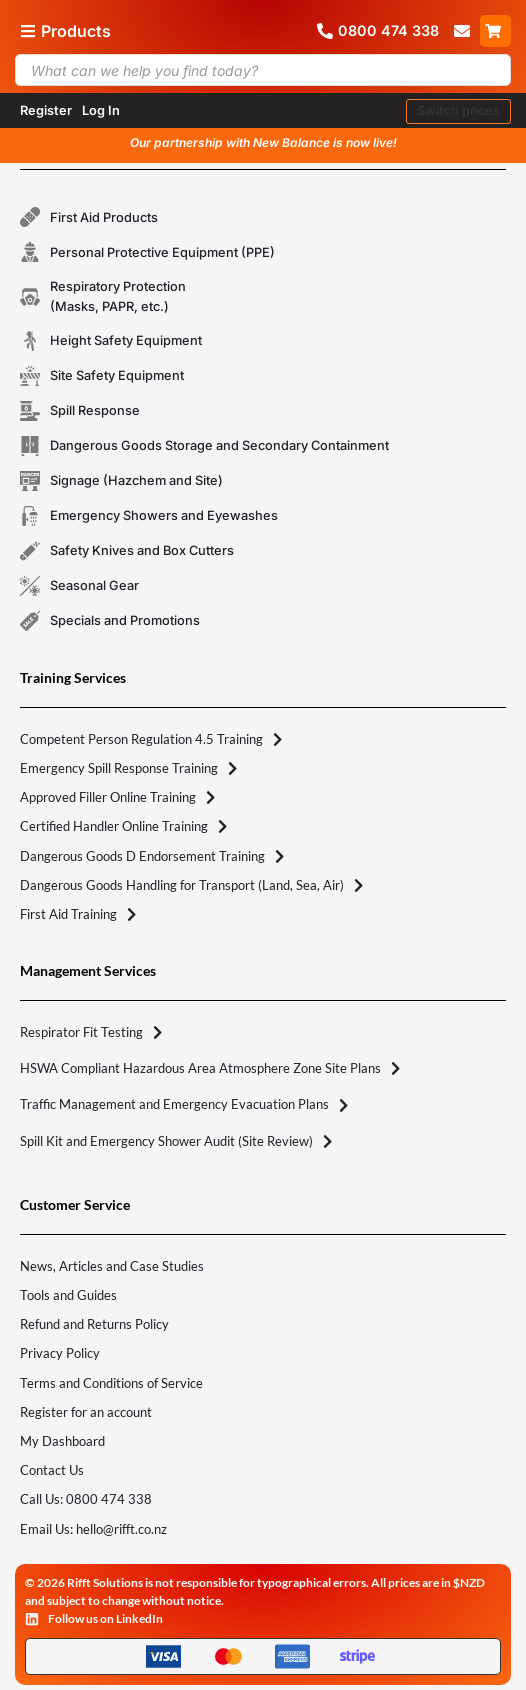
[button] (458, 111)
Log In (101, 110)
